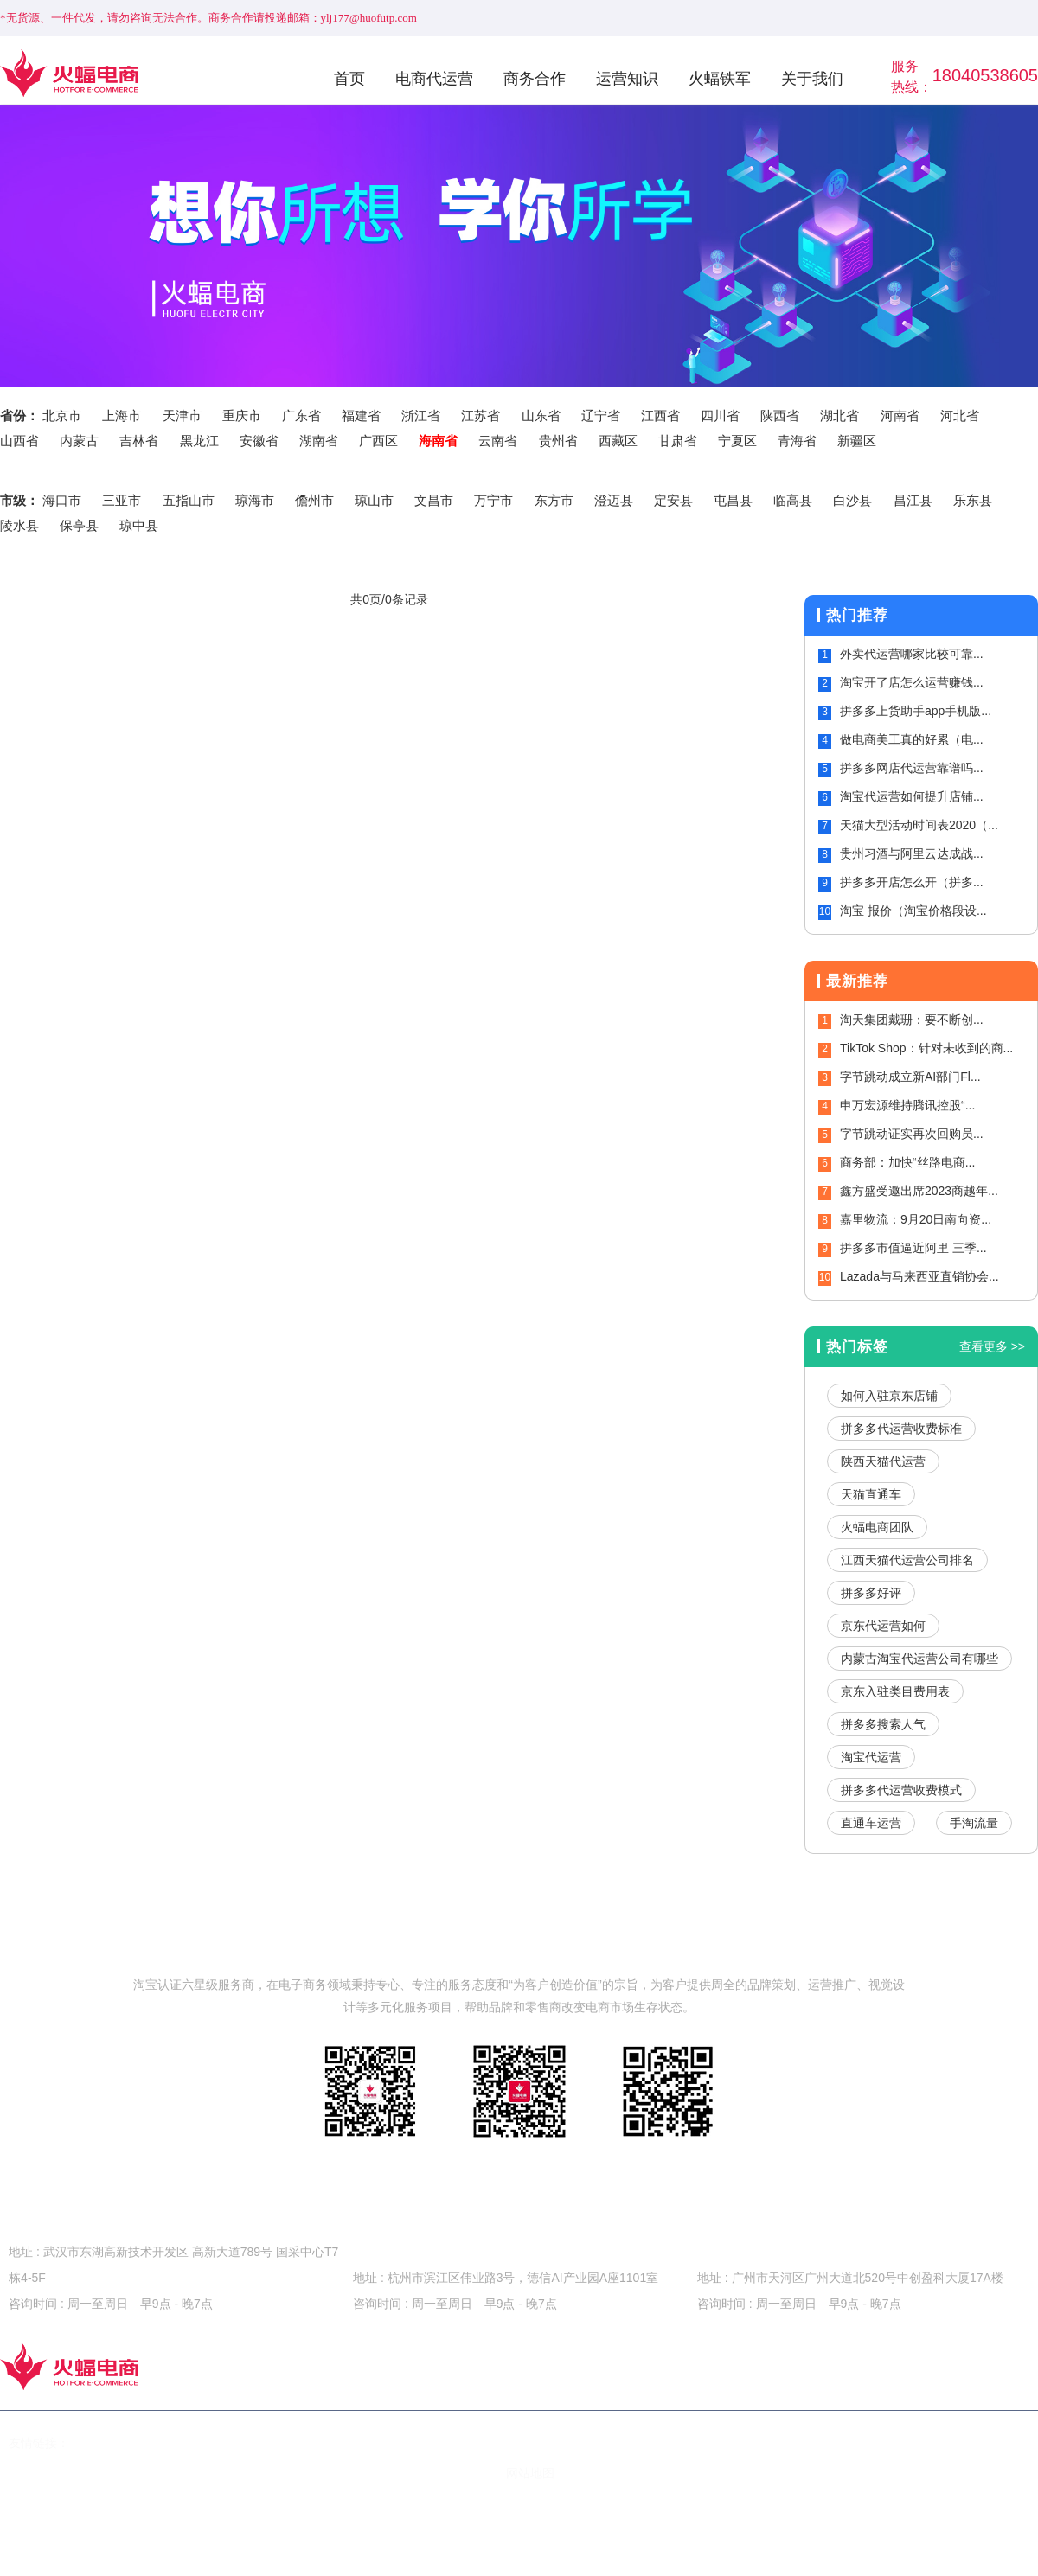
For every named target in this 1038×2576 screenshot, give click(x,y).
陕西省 (779, 415)
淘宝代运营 (871, 1757)
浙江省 (420, 415)
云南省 (497, 440)
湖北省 (839, 415)
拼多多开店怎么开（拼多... (912, 882)
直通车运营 (871, 1823)
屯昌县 (733, 500)
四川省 (720, 415)
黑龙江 (199, 440)
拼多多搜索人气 (883, 1724)
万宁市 (493, 500)
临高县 (792, 500)
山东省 (541, 415)
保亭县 (79, 525)
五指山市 (189, 500)
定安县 (673, 500)
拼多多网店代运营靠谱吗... (912, 768)
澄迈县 (613, 500)
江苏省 (480, 415)
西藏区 (618, 440)
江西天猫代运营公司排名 (907, 1560)
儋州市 (314, 500)
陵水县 (19, 525)
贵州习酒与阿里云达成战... (912, 853)
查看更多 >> (992, 1346)
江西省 (660, 415)
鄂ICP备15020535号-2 (218, 2473)
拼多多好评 (871, 1593)
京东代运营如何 (883, 1626)
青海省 (797, 440)
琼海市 (254, 500)
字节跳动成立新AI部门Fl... (910, 1076)
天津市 (182, 415)
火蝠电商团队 (877, 1527)
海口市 (61, 500)
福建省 (361, 415)
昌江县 (913, 500)
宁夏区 (737, 440)
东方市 (554, 500)
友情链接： (39, 2443)
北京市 (61, 415)
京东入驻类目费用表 (895, 1691)
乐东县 (972, 500)
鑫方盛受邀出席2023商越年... (919, 1191)
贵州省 (558, 440)
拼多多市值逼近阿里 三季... (913, 1248)
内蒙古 (79, 440)
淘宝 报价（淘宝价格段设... (913, 910)
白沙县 (852, 500)
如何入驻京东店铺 (889, 1396)
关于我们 (812, 78)
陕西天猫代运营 (883, 1461)
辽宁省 (600, 415)
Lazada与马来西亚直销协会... (919, 1276)
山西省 (19, 440)
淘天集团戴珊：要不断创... (912, 1019)
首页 (349, 78)
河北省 (959, 415)
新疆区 (856, 440)
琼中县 (138, 525)
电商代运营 (434, 78)
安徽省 (259, 440)
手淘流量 (974, 1823)
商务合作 (534, 78)
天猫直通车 (871, 1494)
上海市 (121, 415)
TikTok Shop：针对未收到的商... (926, 1048)
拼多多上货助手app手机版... (915, 711)
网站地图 (530, 2473)
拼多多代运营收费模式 (901, 1790)
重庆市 (241, 415)
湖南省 (318, 440)
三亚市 (121, 500)
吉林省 (138, 440)
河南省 (900, 415)
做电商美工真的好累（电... (912, 739)
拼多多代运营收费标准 (901, 1428)
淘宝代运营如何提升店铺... (912, 796)
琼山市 (374, 500)
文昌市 (433, 500)
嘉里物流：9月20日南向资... (915, 1219)
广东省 (301, 415)
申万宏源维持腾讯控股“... (907, 1105)
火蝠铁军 (720, 78)
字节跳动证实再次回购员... (912, 1134)
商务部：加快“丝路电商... (907, 1162)
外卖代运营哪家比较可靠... (912, 654)
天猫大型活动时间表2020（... (919, 825)
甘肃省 (677, 440)
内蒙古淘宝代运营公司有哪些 (919, 1658)
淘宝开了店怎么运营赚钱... (912, 682)
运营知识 (627, 78)
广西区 (378, 440)
